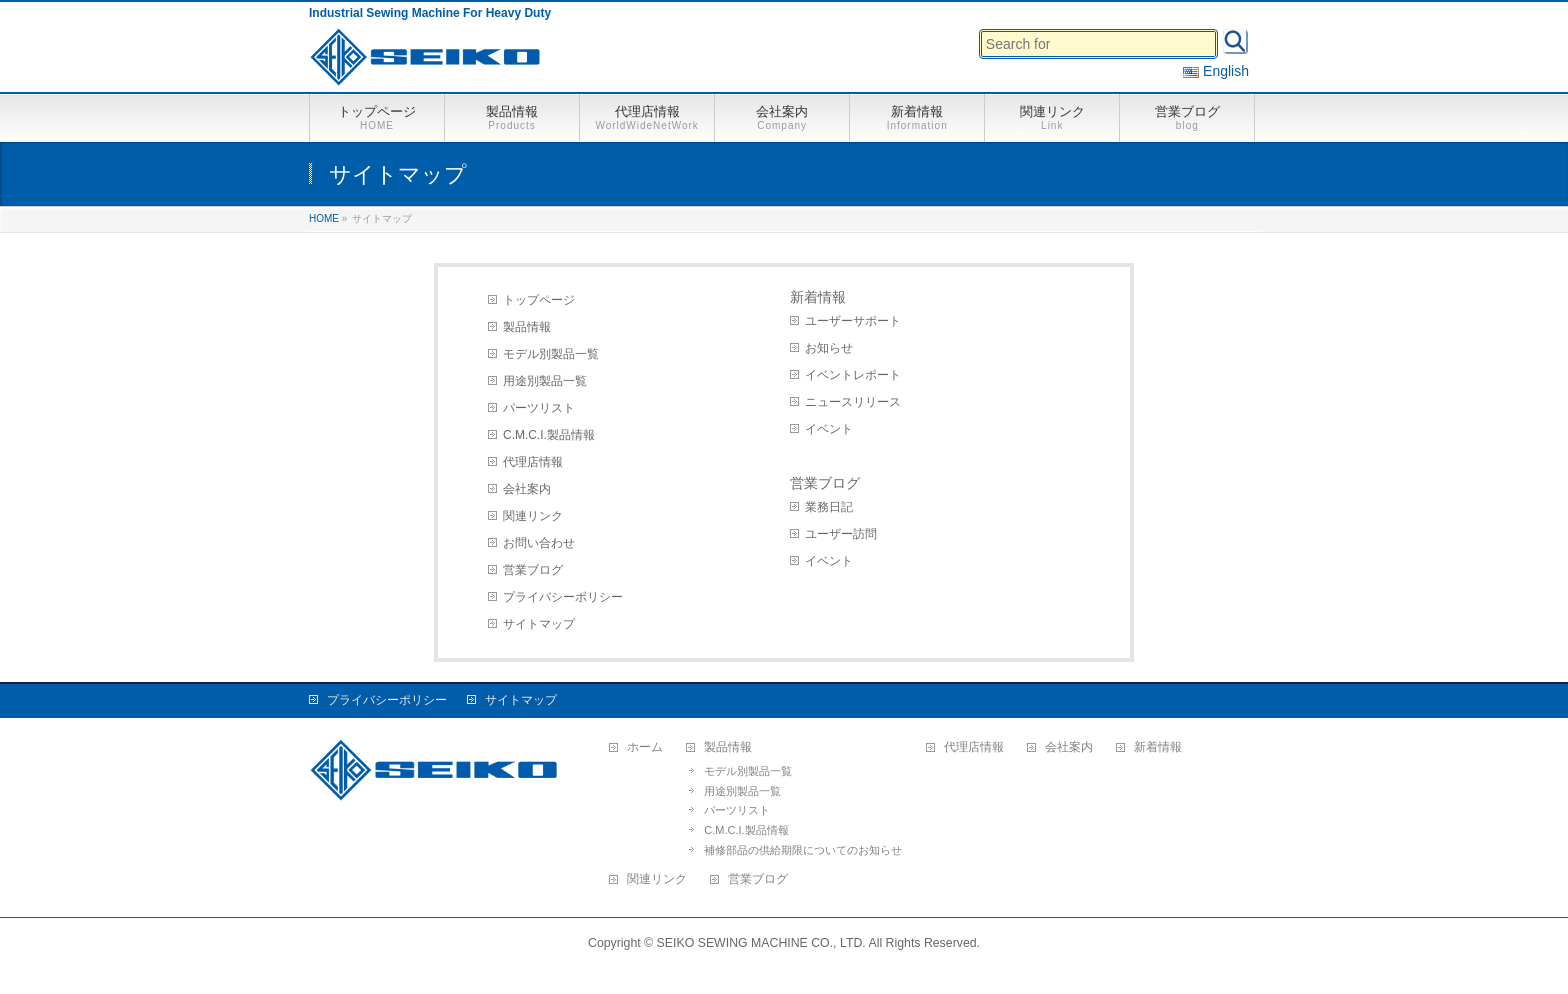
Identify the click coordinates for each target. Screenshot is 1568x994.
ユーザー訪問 (841, 534)
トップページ (539, 300)
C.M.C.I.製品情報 (549, 435)
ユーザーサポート (853, 321)
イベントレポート (853, 375)
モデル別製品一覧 (551, 354)
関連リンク (533, 516)
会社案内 (527, 489)
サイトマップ (539, 624)
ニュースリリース (853, 402)
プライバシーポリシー (563, 597)
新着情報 (818, 297)
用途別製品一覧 (545, 381)
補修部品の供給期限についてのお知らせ (803, 850)
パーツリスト (539, 408)
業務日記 (829, 507)
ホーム (645, 747)
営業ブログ (533, 570)
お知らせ (829, 348)
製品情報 (527, 327)
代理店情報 (533, 462)
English (1216, 71)
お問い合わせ (539, 543)
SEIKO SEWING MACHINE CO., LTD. (761, 943)
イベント (829, 429)
